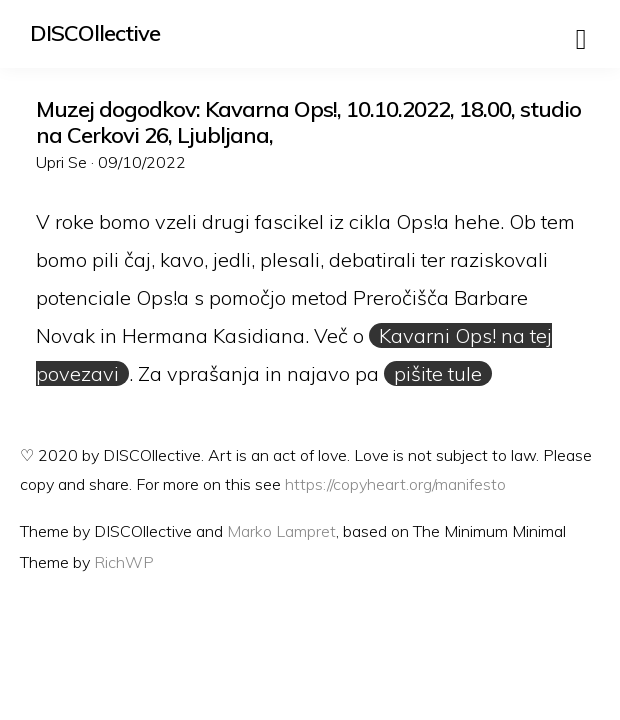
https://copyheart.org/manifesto (395, 484)
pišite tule (438, 373)
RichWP (124, 562)
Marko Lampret (281, 531)
